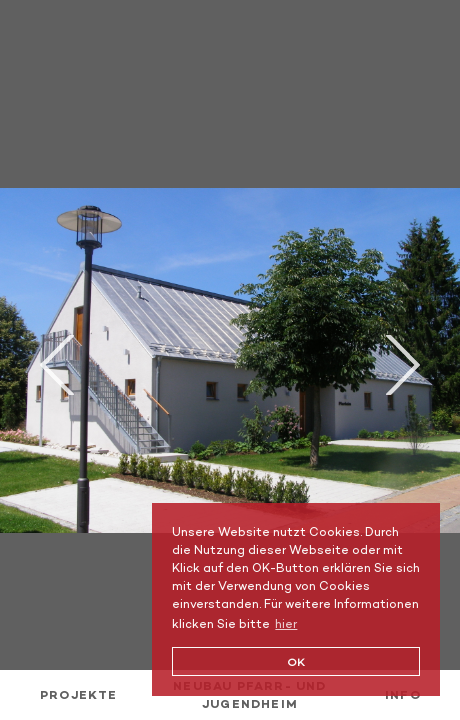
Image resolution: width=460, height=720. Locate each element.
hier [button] (286, 623)
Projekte (79, 694)
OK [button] (296, 662)
